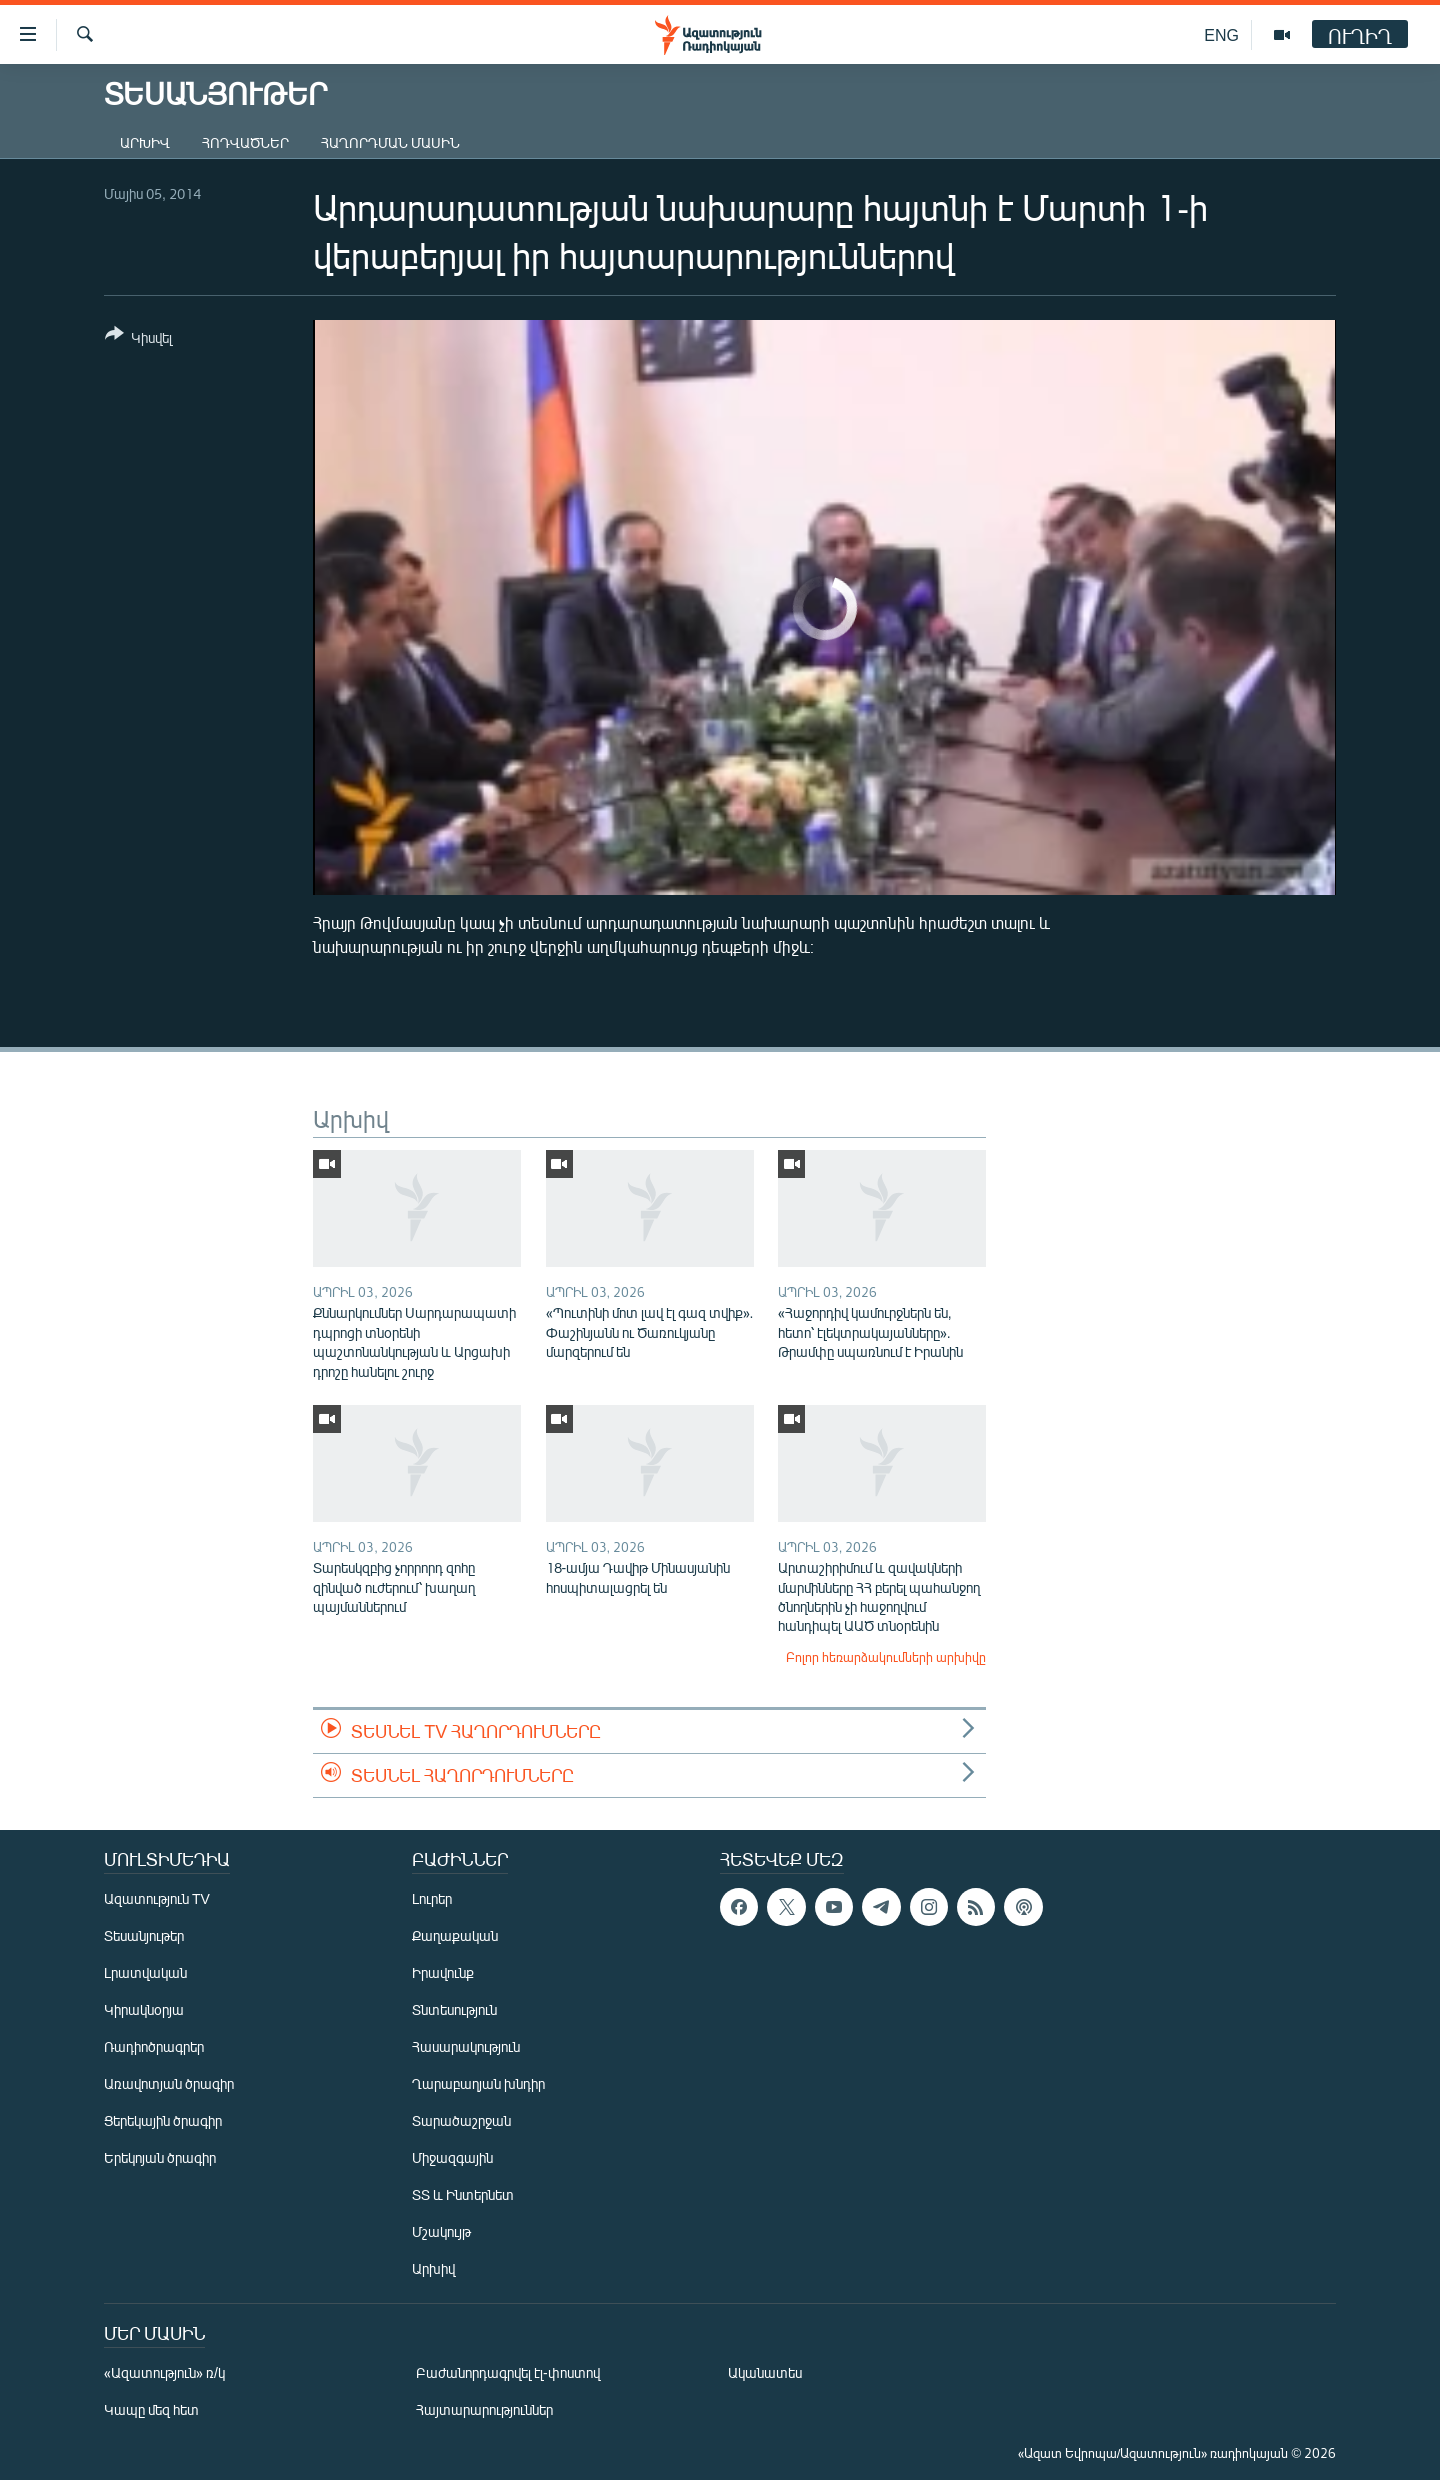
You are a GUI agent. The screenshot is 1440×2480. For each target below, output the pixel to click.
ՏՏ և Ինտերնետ (463, 2194)
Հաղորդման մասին (390, 142)
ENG (1221, 34)
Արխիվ (145, 142)
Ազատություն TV (157, 1898)
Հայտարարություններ (484, 2409)
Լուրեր (432, 1898)
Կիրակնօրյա (144, 2009)
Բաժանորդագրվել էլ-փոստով (508, 2372)
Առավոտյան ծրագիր (169, 2083)
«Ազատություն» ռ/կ (164, 2372)
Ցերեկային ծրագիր (163, 2120)
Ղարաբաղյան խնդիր (478, 2083)
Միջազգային (452, 2157)
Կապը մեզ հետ (151, 2409)
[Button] (138, 339)
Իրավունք (443, 1972)
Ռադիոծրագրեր (154, 2046)
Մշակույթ (441, 2231)
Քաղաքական (455, 1935)
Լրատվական (145, 1972)
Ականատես (765, 2372)
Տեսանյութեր (144, 1935)
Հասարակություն (466, 2046)
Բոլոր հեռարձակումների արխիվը (886, 1657)
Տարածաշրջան (461, 2120)
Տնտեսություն (454, 2009)
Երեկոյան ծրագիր (160, 2157)
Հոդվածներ (245, 142)
